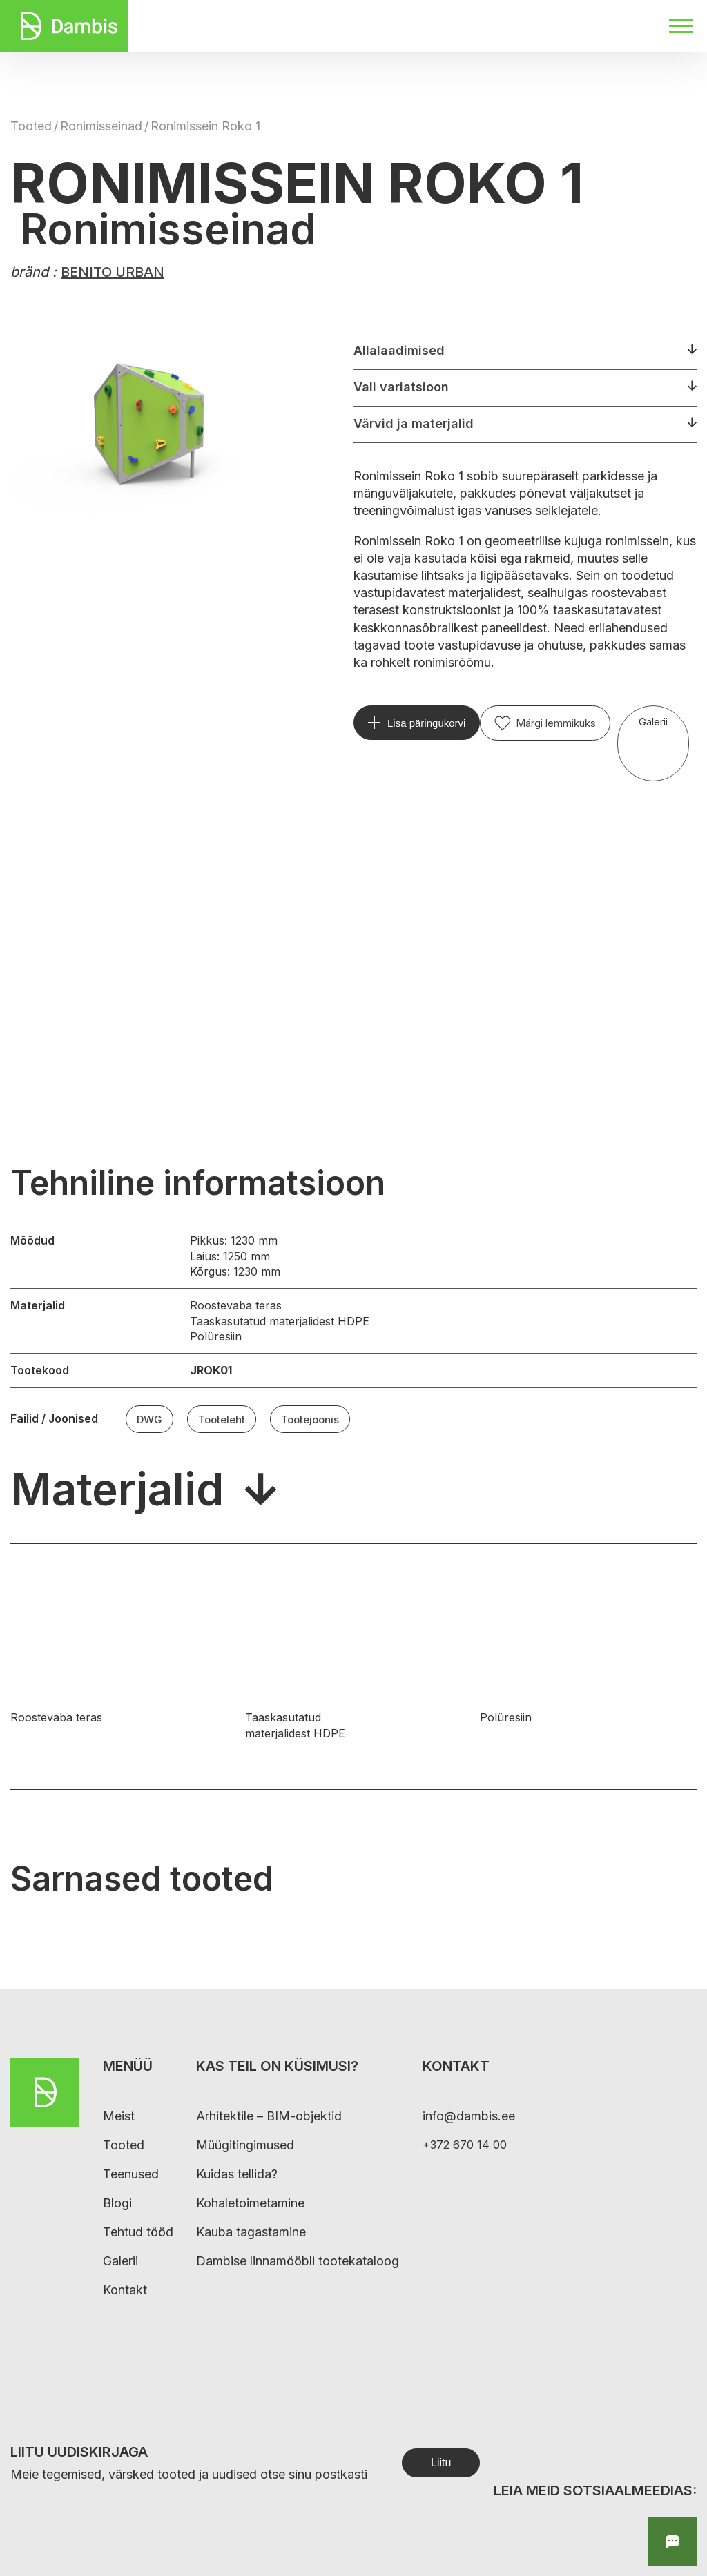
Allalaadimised (399, 350)
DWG (149, 1419)
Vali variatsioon (401, 387)
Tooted (31, 126)
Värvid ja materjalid (414, 423)
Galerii (653, 721)
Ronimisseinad (101, 126)
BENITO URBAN (112, 272)
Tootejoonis (310, 1419)
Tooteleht (221, 1419)
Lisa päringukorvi (426, 723)
